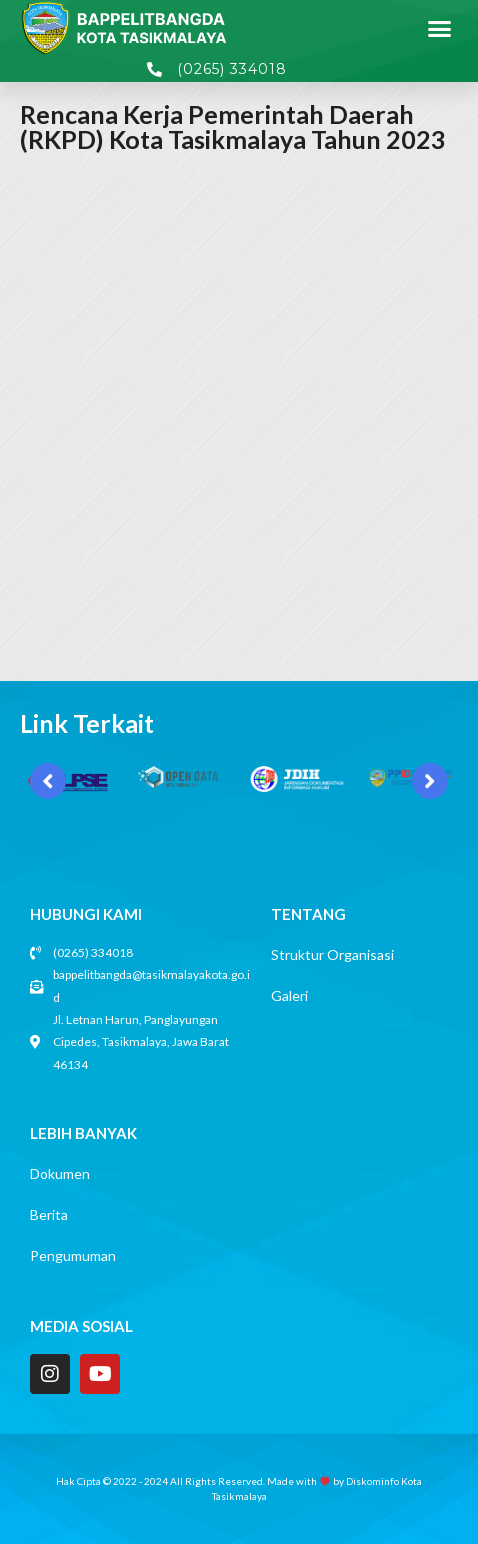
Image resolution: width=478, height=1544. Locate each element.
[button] (440, 28)
